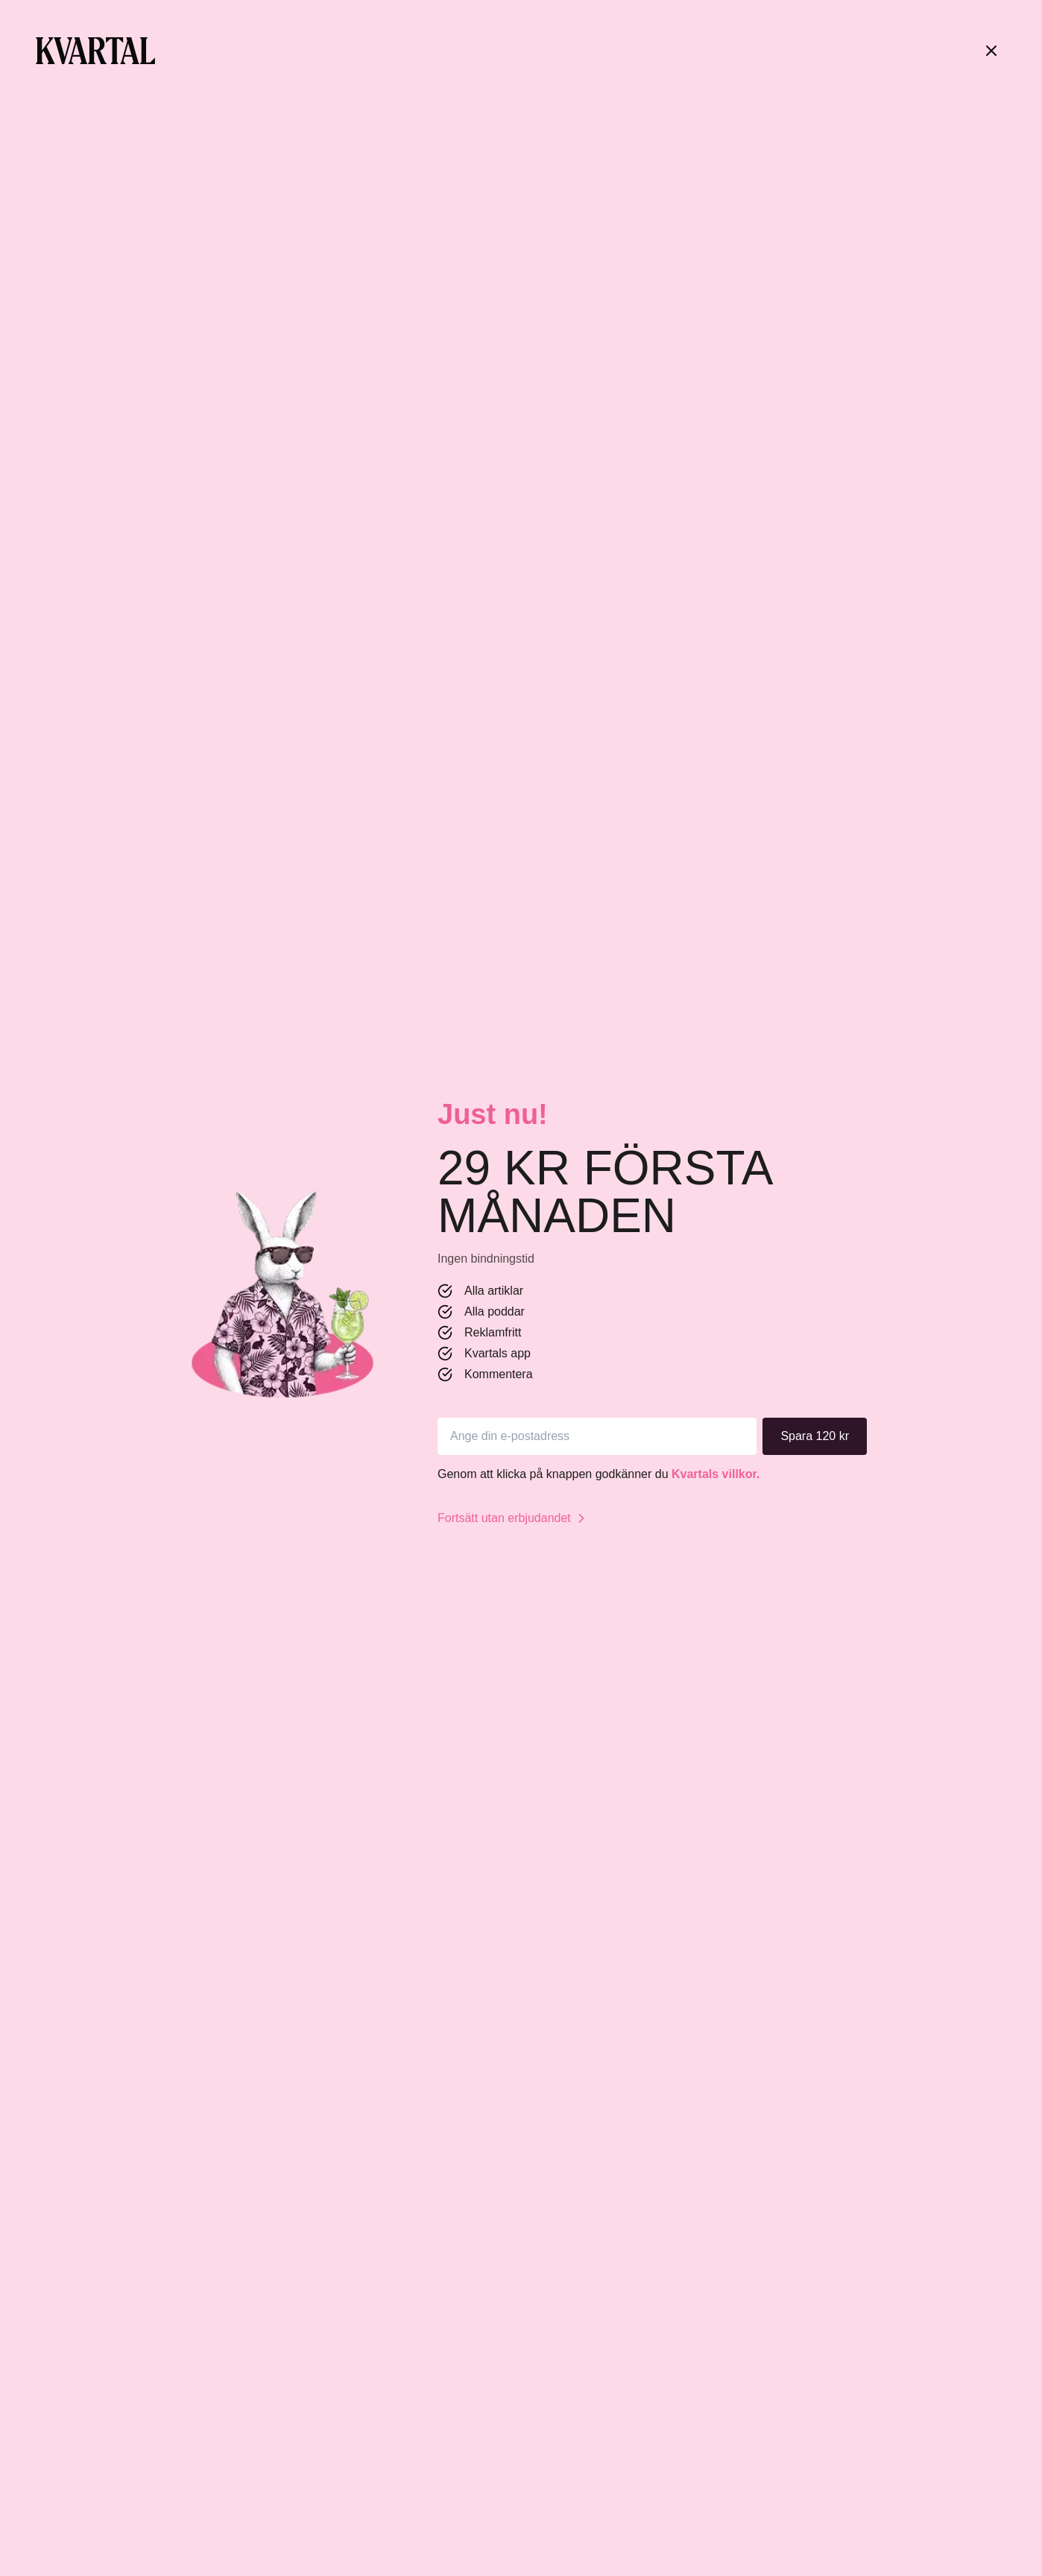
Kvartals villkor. (716, 1474)
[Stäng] (991, 51)
